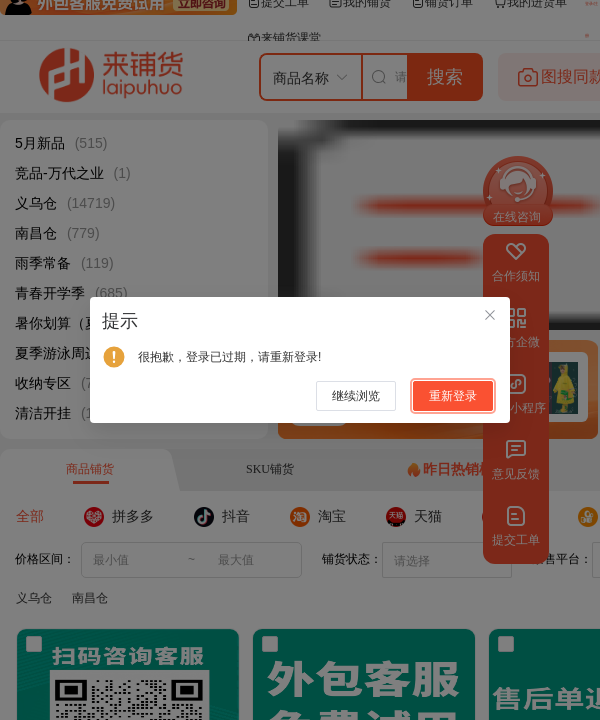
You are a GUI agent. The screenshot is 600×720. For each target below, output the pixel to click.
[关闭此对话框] (490, 317)
